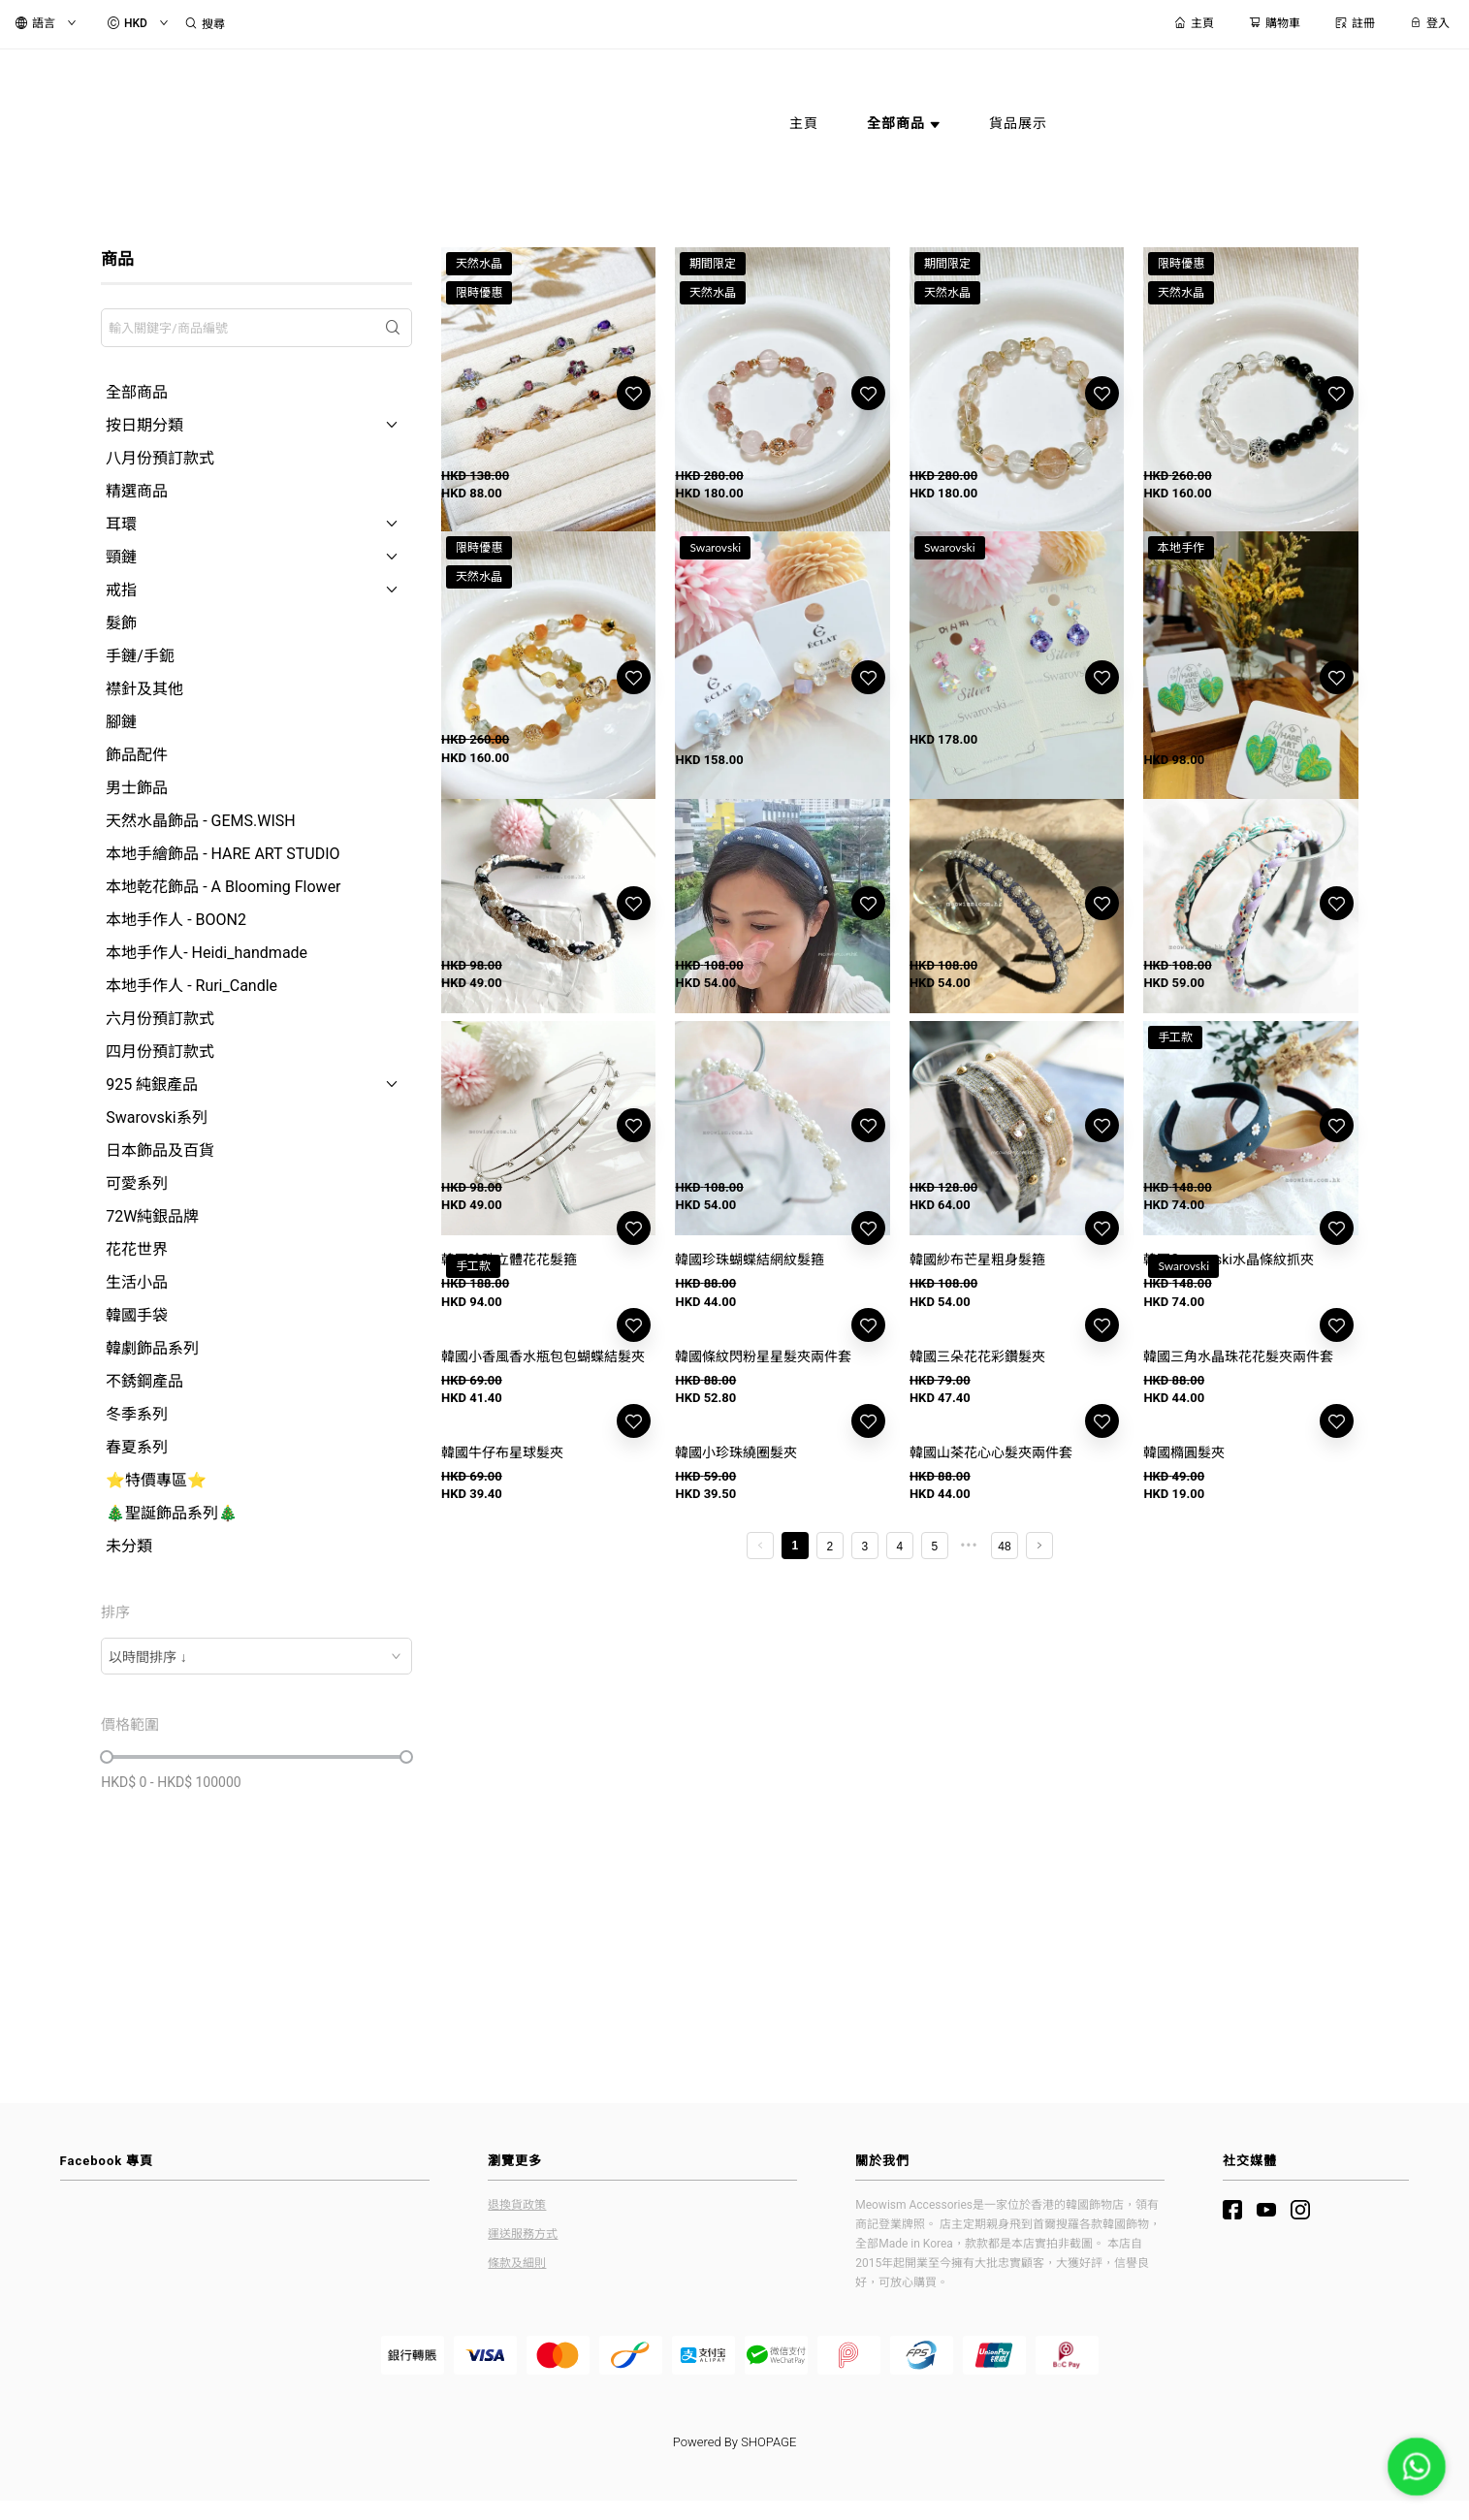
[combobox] (256, 1656)
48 (1004, 1961)
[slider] (106, 1757)
